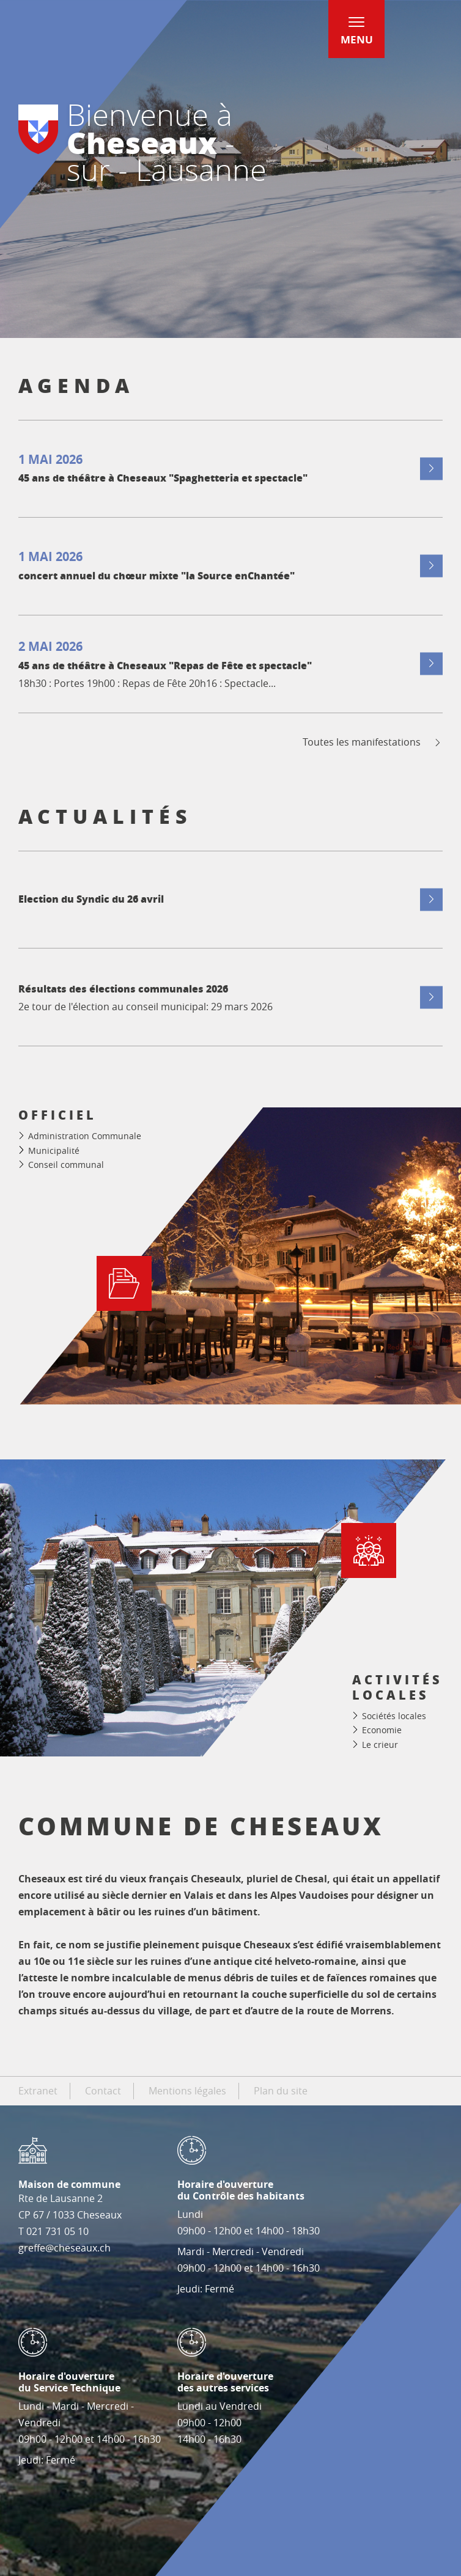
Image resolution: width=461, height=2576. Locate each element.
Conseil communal (66, 1164)
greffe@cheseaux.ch (64, 2248)
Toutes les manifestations (373, 742)
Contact (103, 2090)
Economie (382, 1730)
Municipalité (53, 1150)
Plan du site (281, 2090)
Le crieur (380, 1744)
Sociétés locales (394, 1716)
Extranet (37, 2090)
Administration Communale (84, 1136)
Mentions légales (187, 2090)
